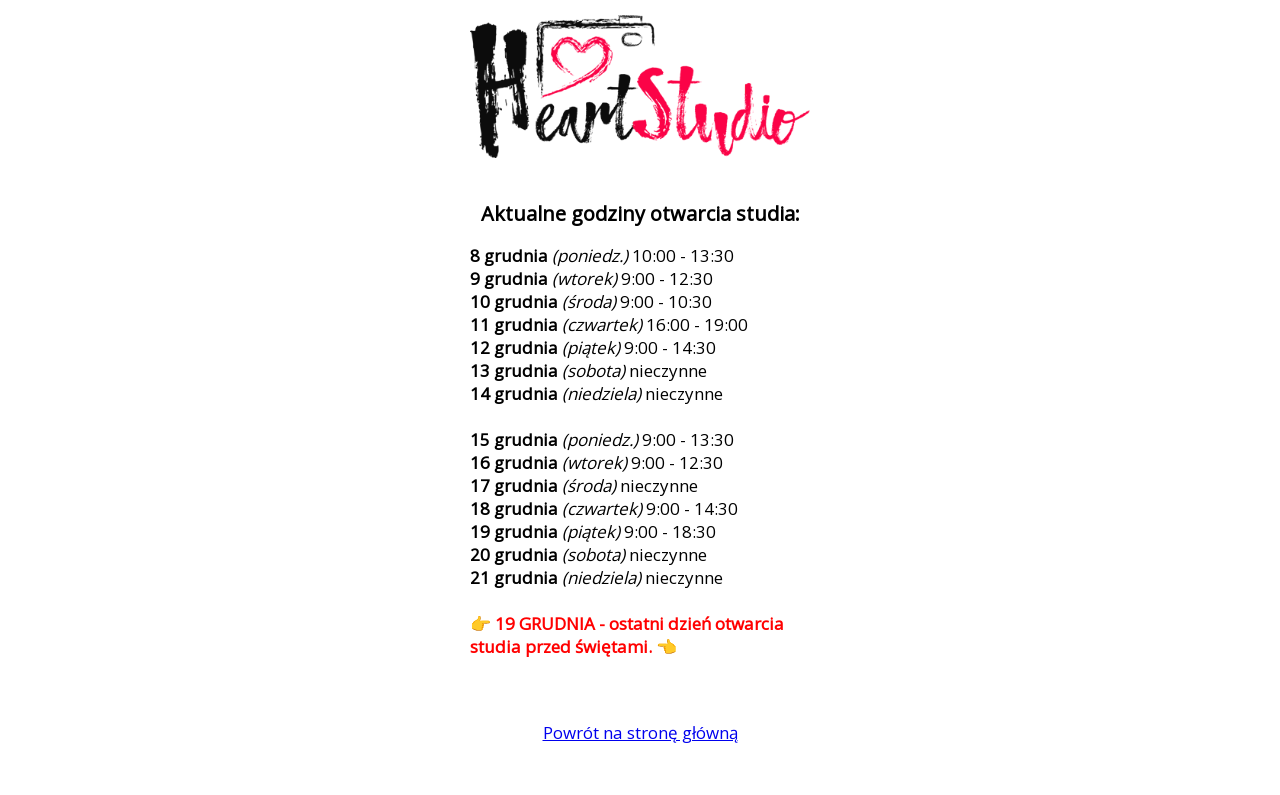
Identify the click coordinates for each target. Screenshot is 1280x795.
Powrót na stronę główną (640, 732)
